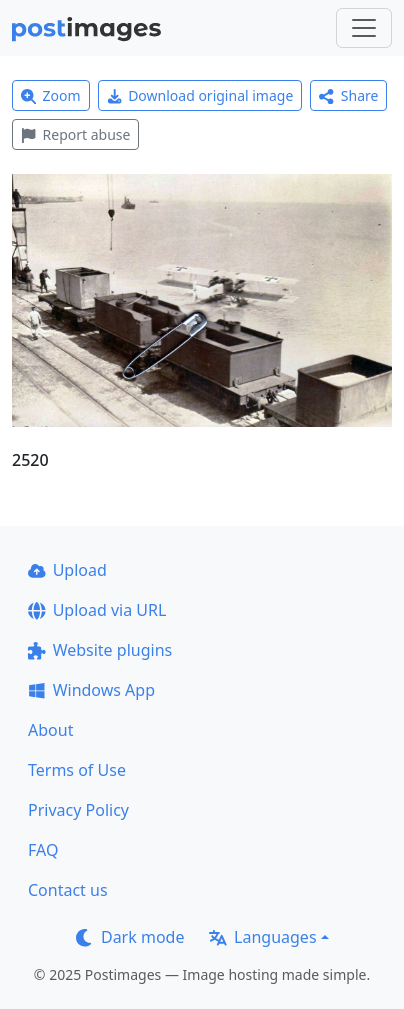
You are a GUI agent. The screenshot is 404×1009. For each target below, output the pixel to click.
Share (348, 95)
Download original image (200, 95)
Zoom (51, 95)
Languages (262, 937)
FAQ (43, 850)
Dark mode (130, 937)
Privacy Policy (78, 810)
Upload (67, 570)
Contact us (68, 890)
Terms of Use (77, 770)
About (50, 730)
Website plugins (100, 650)
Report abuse (75, 134)
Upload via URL (97, 610)
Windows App (91, 690)
